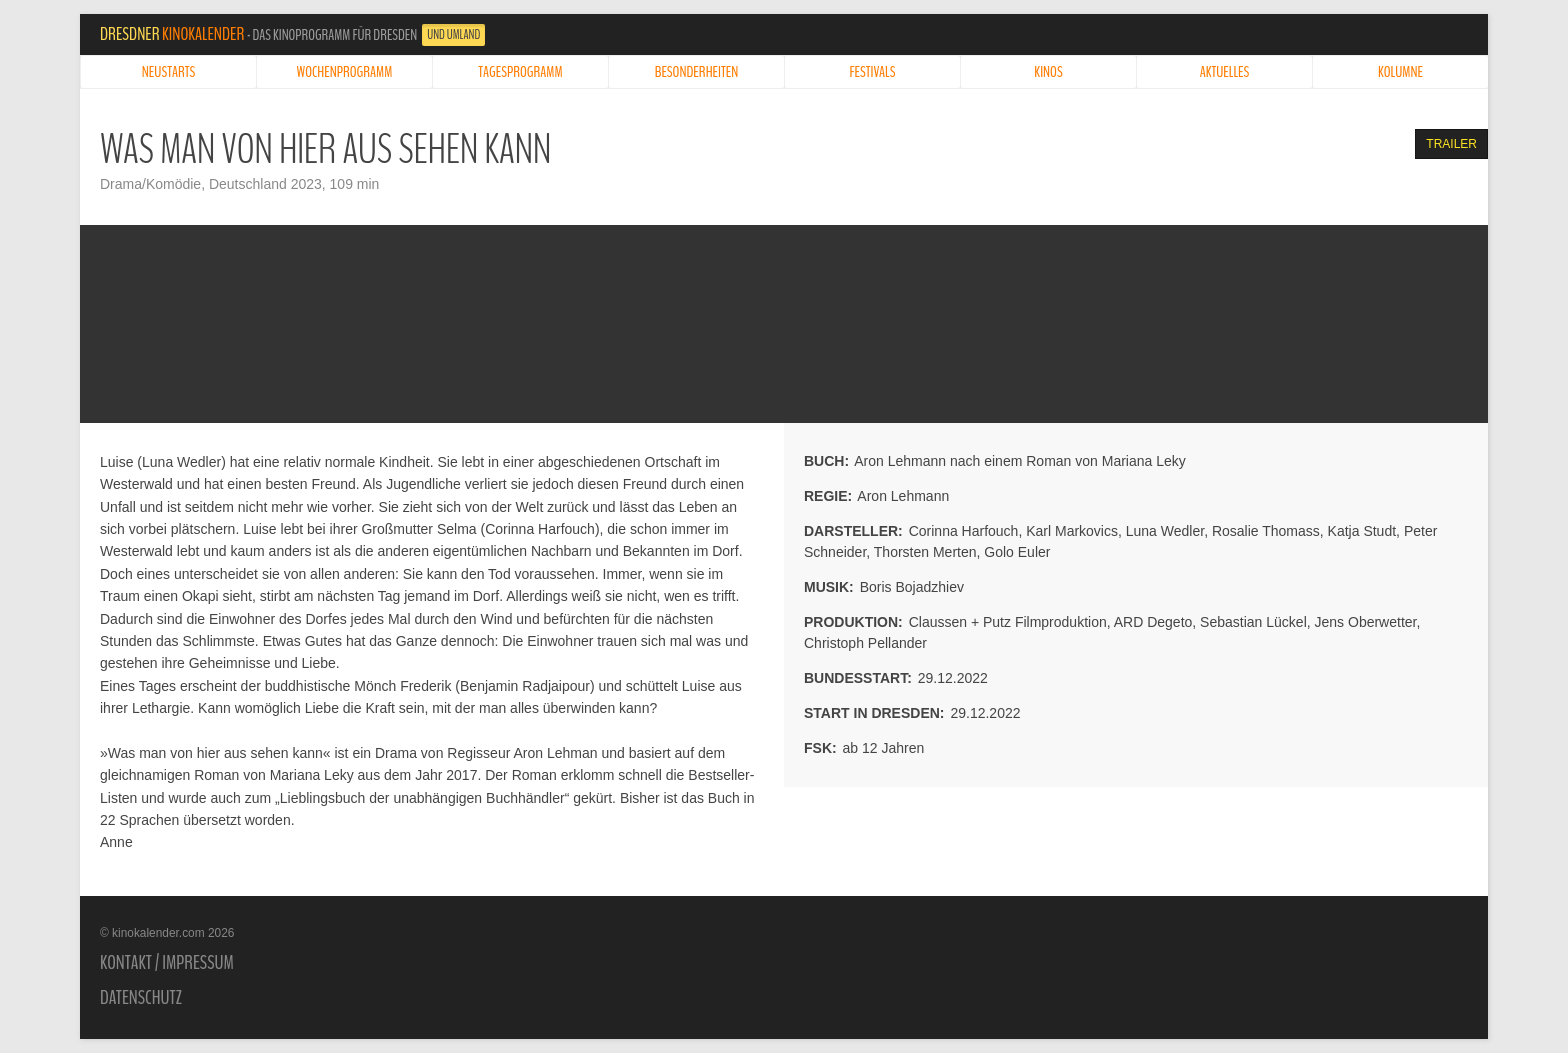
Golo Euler (1017, 552)
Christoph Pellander (865, 643)
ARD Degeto (1153, 622)
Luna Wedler (1165, 531)
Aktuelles (1225, 72)
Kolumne (1400, 72)
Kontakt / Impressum (167, 963)
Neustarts (168, 72)
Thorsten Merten (925, 552)
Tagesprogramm (520, 72)
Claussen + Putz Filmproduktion (1008, 622)
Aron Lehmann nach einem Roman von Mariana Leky (1020, 461)
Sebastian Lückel (1253, 622)
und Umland (453, 35)
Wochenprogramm (345, 72)
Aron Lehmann (903, 496)
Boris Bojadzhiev (912, 587)
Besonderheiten (697, 72)
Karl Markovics (1072, 531)
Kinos (1048, 72)
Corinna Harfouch (964, 531)
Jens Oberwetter (1366, 622)
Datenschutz (141, 998)
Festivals (873, 72)
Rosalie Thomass (1266, 531)
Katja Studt (1362, 531)
